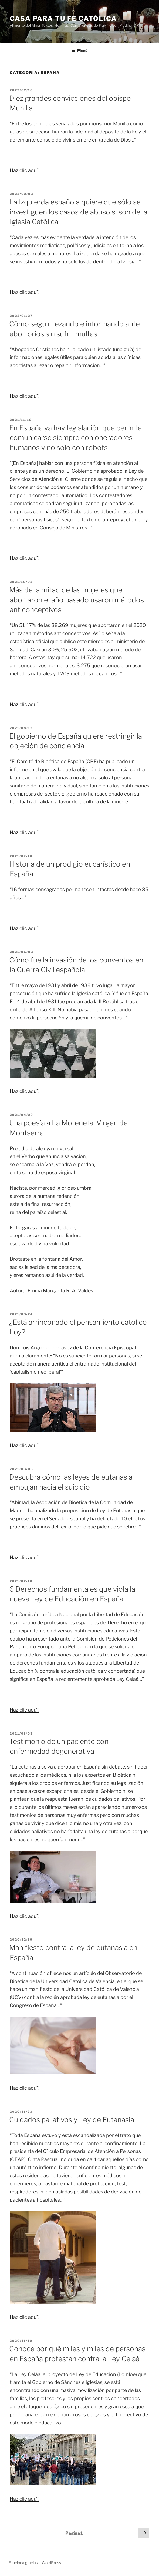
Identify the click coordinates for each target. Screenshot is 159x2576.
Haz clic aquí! (24, 170)
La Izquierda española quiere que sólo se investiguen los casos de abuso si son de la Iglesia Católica (78, 212)
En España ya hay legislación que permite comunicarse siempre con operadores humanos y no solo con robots (75, 438)
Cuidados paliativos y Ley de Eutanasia (71, 2119)
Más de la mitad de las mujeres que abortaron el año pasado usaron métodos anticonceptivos (76, 600)
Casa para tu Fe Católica (63, 18)
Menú (79, 50)
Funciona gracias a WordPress (35, 2562)
